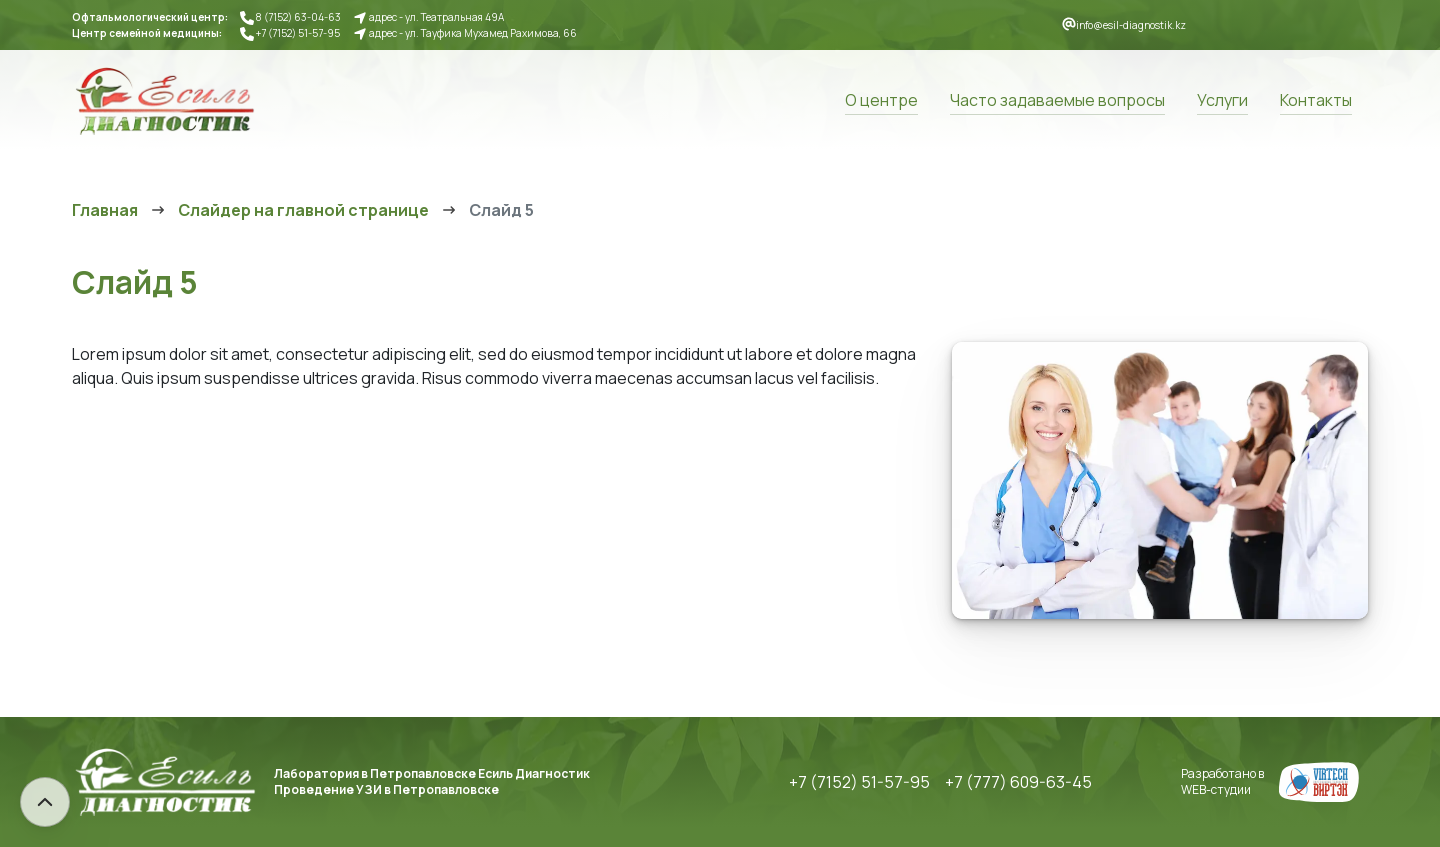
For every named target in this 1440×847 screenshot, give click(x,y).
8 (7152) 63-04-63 (298, 17)
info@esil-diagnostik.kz (1131, 25)
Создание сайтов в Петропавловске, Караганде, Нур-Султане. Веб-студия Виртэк (1319, 782)
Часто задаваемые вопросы (1057, 100)
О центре (881, 100)
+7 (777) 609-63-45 (1018, 782)
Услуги (1222, 100)
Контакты (1316, 100)
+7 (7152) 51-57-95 (298, 33)
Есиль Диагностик (164, 100)
